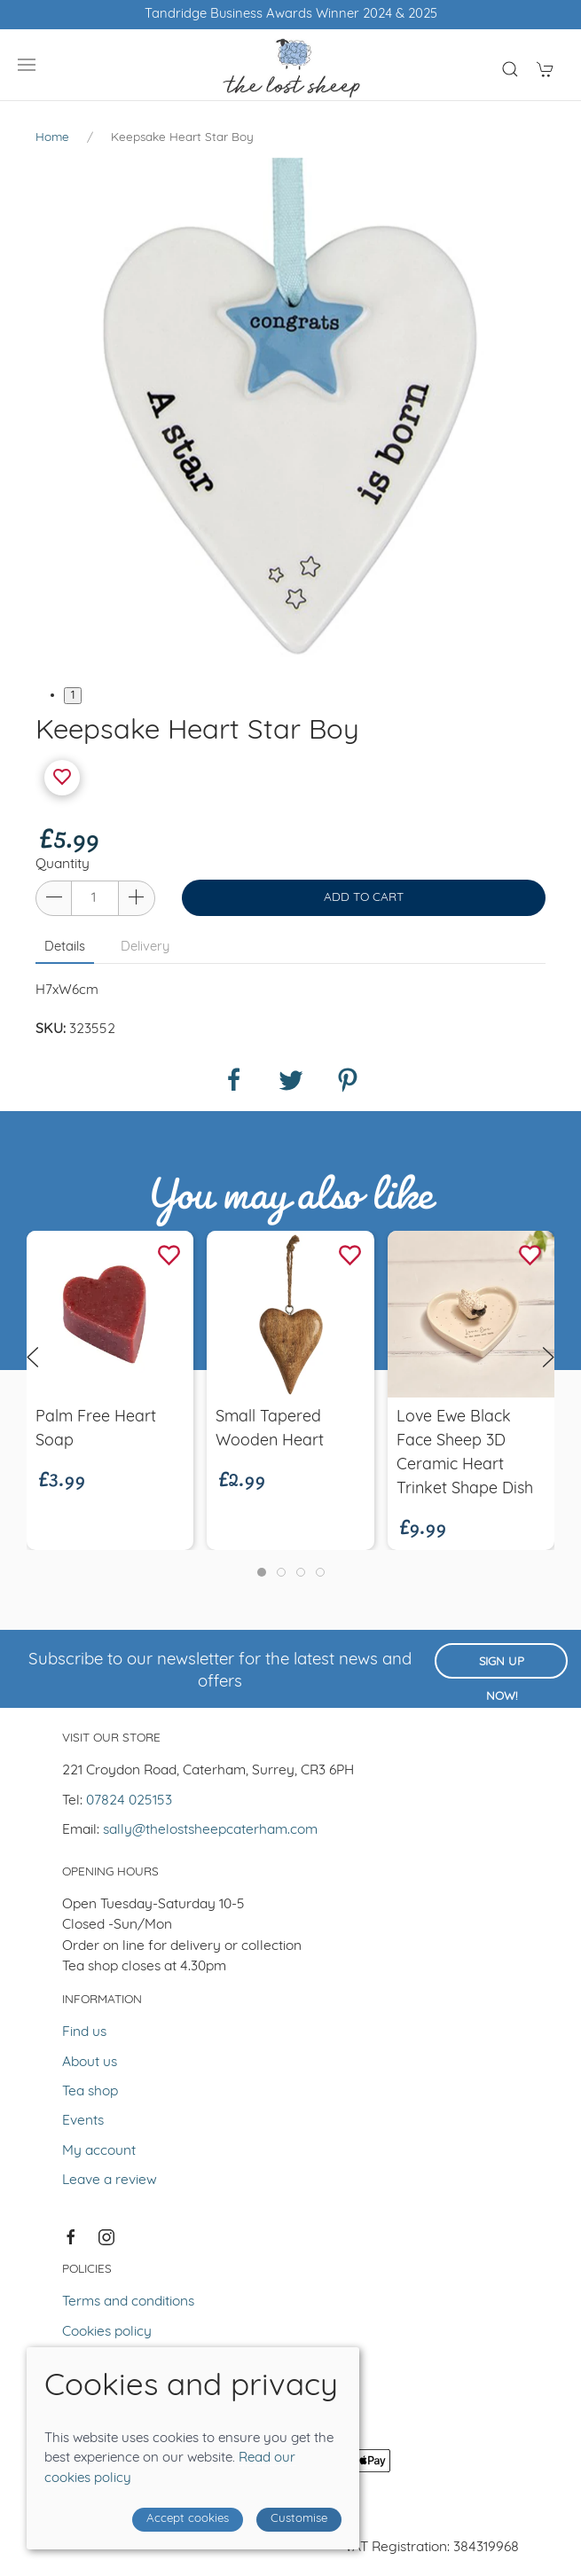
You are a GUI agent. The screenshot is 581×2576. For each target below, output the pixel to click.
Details (64, 947)
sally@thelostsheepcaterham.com (210, 1830)
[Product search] (510, 69)
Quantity (62, 864)
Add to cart (364, 898)
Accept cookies (187, 2519)
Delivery (145, 947)
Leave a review (109, 2180)
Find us (84, 2032)
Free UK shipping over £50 (290, 14)
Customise (299, 2519)
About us (89, 2062)
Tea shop (90, 2092)
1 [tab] (73, 695)
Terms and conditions (128, 2302)
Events (83, 2121)
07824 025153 (129, 1801)
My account (99, 2151)
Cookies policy (107, 2332)
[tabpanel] (290, 412)
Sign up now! (501, 1667)
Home (52, 138)
